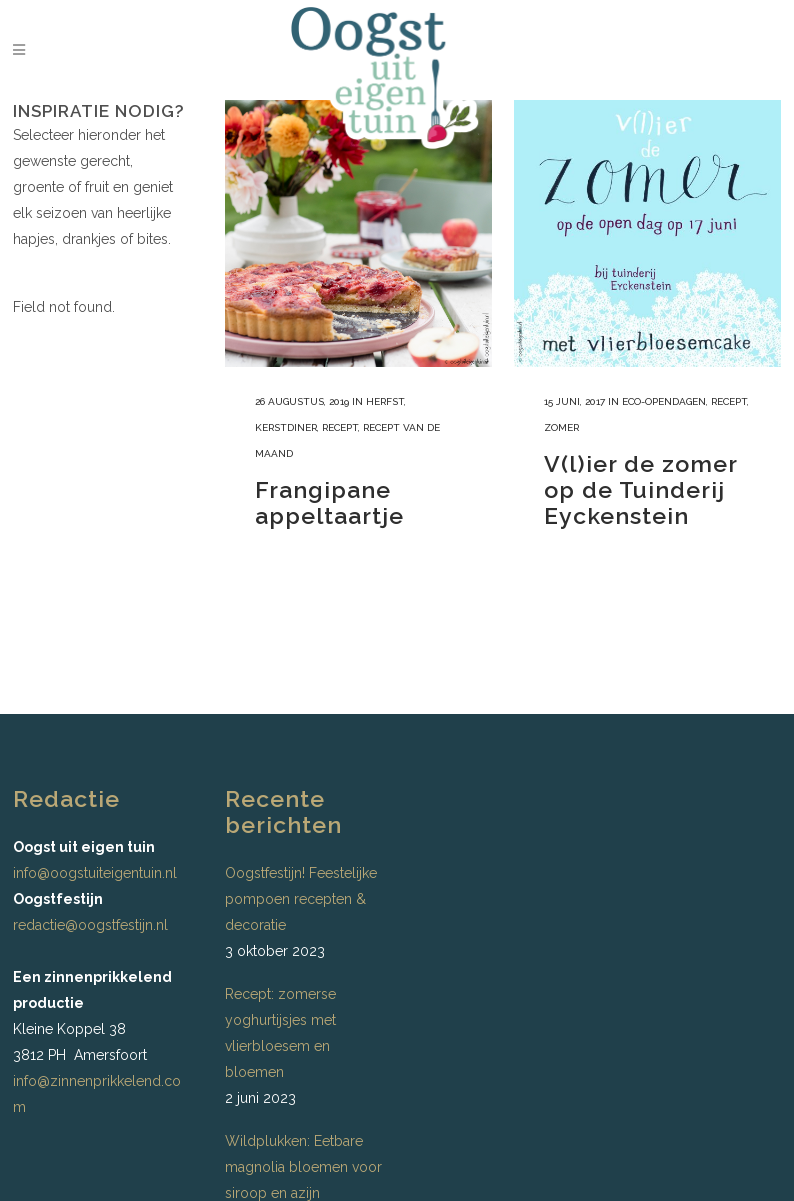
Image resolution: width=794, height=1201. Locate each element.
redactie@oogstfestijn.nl (90, 925)
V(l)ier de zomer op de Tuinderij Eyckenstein (640, 489)
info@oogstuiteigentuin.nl (95, 873)
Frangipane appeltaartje (329, 502)
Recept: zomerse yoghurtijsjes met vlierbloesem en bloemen (280, 1033)
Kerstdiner (286, 427)
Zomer (561, 427)
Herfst (385, 401)
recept (340, 427)
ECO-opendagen (664, 401)
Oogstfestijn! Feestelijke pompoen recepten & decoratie (301, 899)
